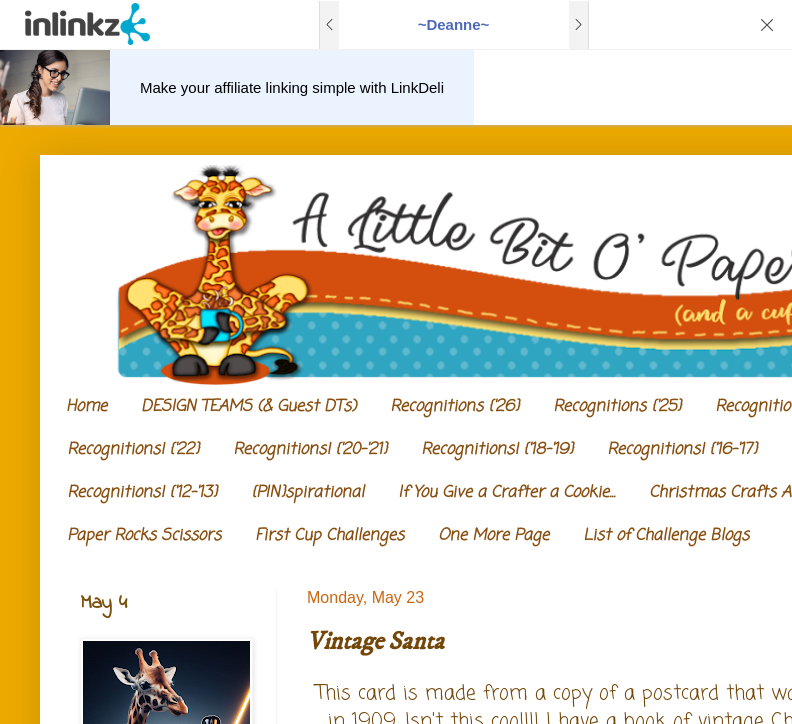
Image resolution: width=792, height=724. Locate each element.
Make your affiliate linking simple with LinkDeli (292, 87)
